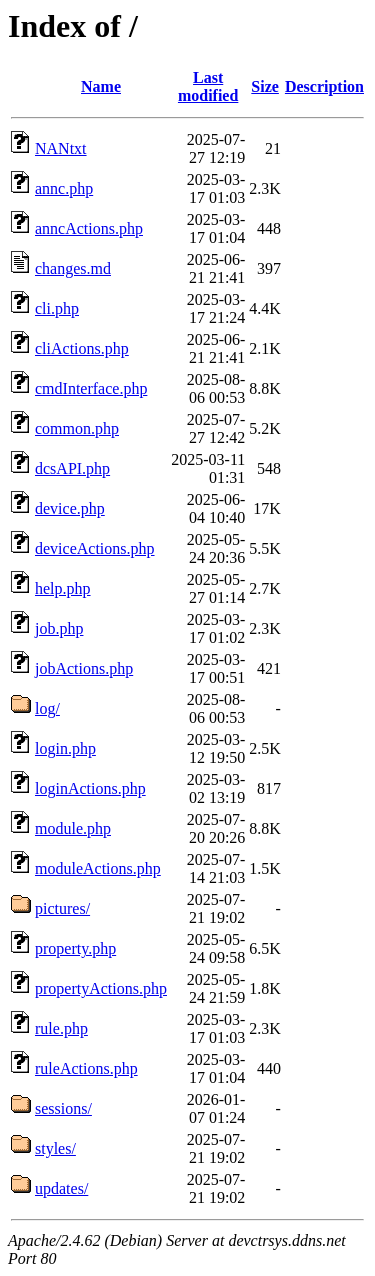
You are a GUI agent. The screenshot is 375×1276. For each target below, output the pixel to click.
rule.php (61, 1028)
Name (101, 86)
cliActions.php (82, 348)
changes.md (73, 268)
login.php (65, 748)
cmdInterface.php (91, 388)
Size (265, 86)
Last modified (208, 86)
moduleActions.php (98, 868)
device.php (70, 508)
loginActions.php (90, 788)
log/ (47, 708)
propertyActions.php (101, 988)
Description (324, 86)
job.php (59, 628)
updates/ (61, 1188)
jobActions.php (84, 668)
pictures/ (62, 908)
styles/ (55, 1148)
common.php (77, 428)
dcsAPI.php (72, 468)
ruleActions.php (86, 1068)
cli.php (57, 308)
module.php (73, 828)
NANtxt (61, 148)
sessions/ (63, 1108)
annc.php (64, 188)
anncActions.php (89, 228)
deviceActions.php (95, 548)
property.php (75, 948)
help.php (63, 588)
